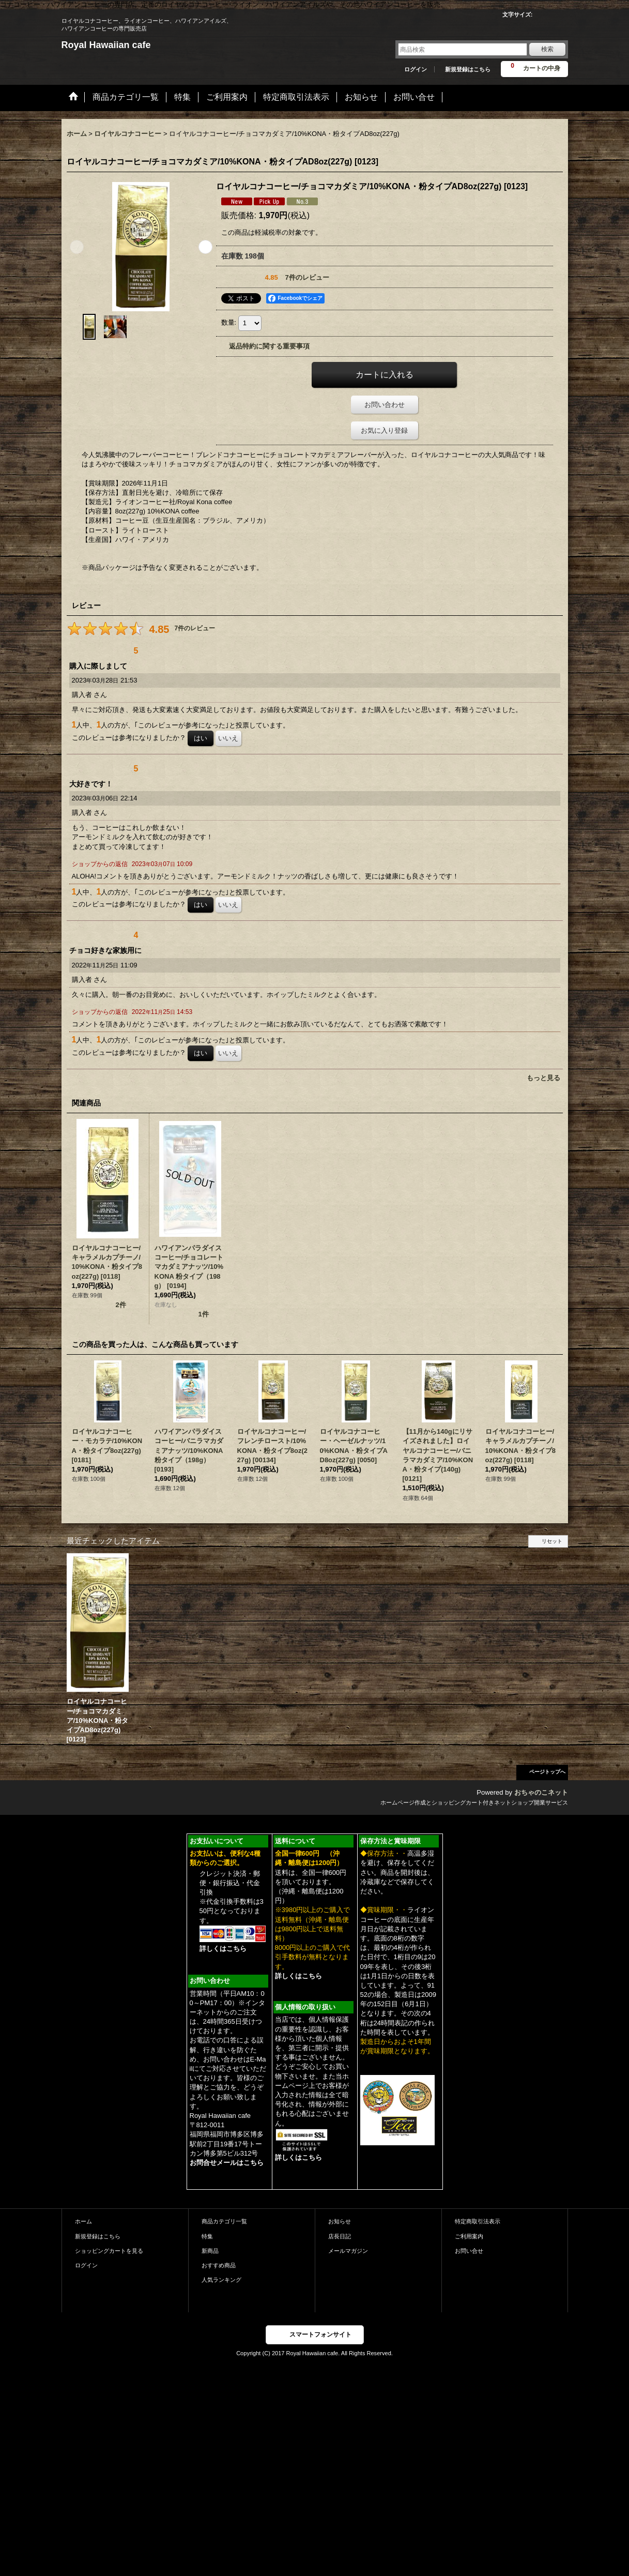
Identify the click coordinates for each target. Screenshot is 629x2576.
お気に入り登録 (384, 430)
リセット (552, 1541)
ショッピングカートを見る (109, 2251)
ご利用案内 (469, 2236)
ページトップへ (547, 1772)
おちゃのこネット (541, 1792)
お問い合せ (469, 2251)
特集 (207, 2236)
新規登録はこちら (467, 69)
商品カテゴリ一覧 (224, 2221)
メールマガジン (348, 2251)
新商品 (210, 2251)
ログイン (415, 69)
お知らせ (339, 2221)
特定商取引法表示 (477, 2221)
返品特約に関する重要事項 (269, 346)
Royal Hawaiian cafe (106, 45)
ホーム (83, 2221)
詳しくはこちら (223, 1948)
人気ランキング (221, 2280)
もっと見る (543, 1078)
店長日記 (339, 2236)
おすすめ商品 (219, 2265)
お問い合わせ (384, 404)
